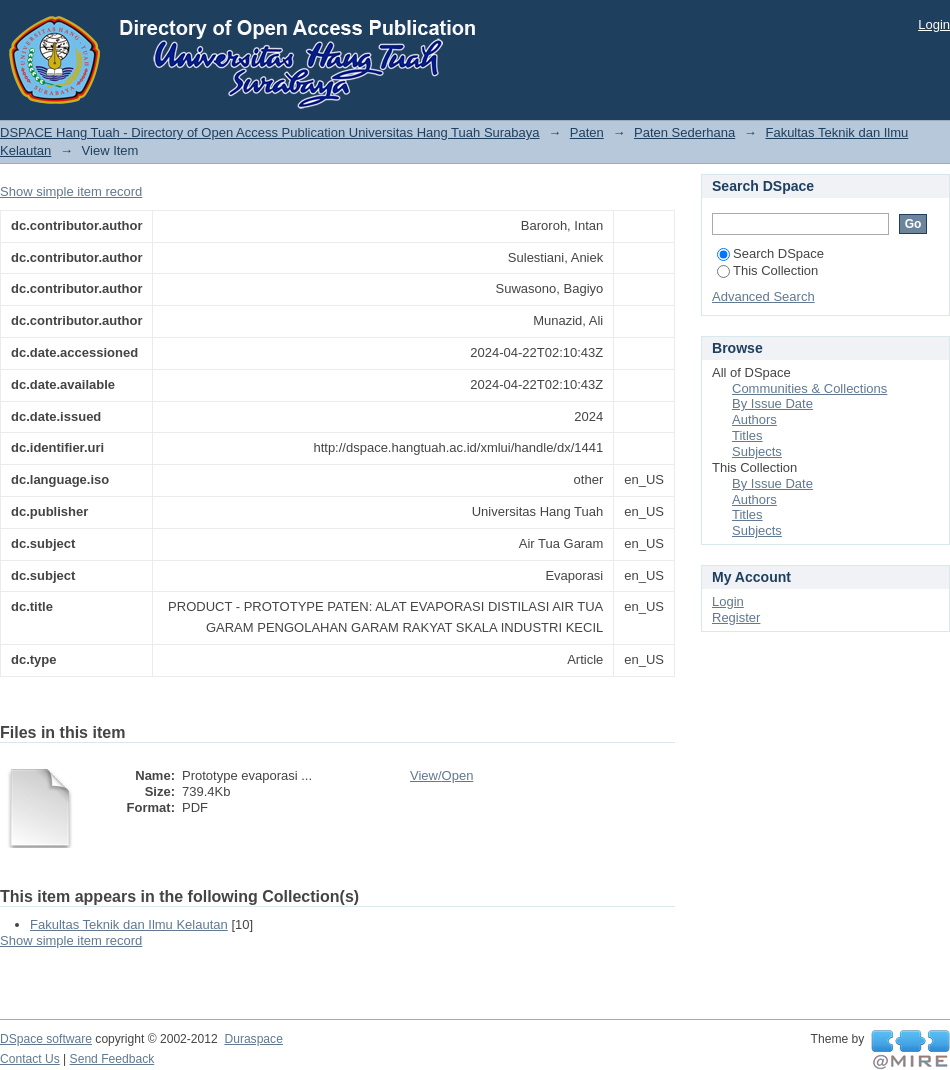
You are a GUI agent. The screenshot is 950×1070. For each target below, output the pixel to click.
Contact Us (30, 1059)
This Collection (767, 270)
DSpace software (46, 1039)
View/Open (441, 775)
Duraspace (253, 1039)
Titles (747, 435)
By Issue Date (772, 403)
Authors (754, 419)
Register (736, 617)
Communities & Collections (809, 388)
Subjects (757, 451)
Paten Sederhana (684, 132)
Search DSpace (770, 253)
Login (934, 24)
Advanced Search (763, 296)
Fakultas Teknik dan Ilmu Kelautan (129, 924)
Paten (587, 132)
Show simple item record (71, 191)
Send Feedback (112, 1059)
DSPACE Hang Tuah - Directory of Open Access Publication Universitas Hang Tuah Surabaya (270, 132)
